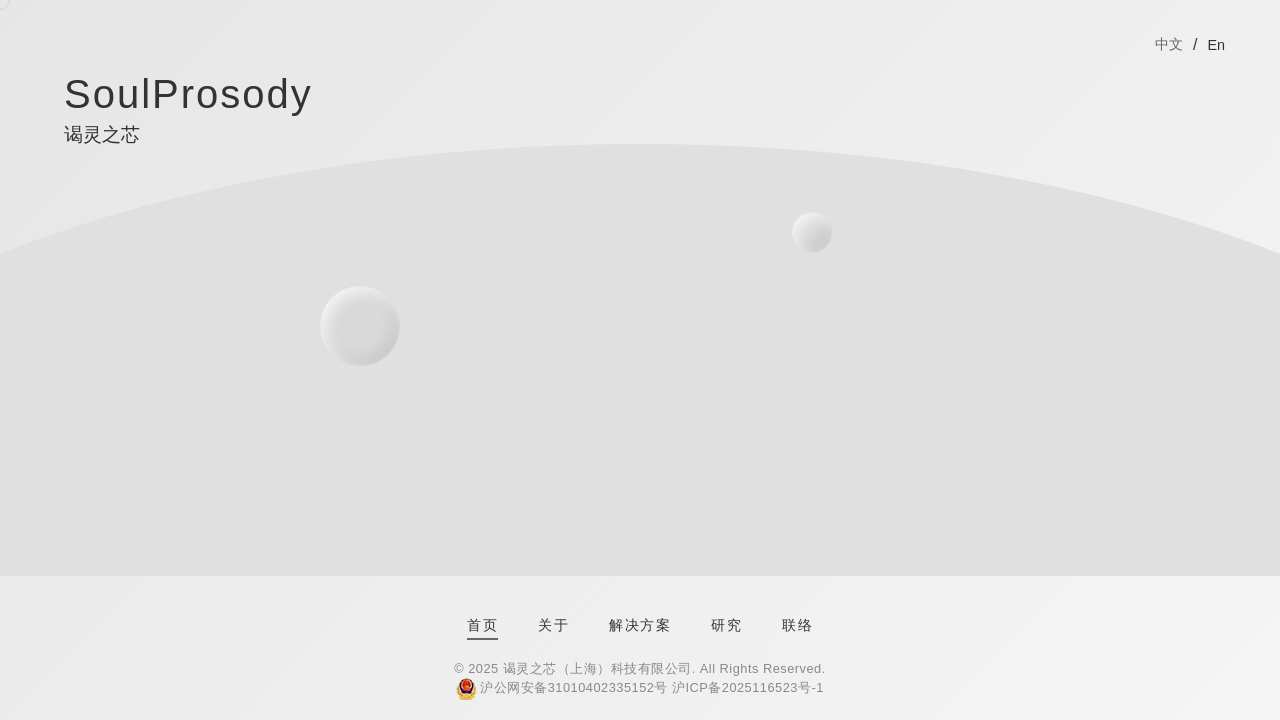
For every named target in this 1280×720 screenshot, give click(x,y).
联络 (797, 625)
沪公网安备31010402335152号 (574, 687)
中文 (1169, 44)
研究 (726, 625)
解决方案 (640, 625)
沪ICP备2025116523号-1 (748, 687)
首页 (482, 625)
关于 (553, 625)
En (1216, 45)
